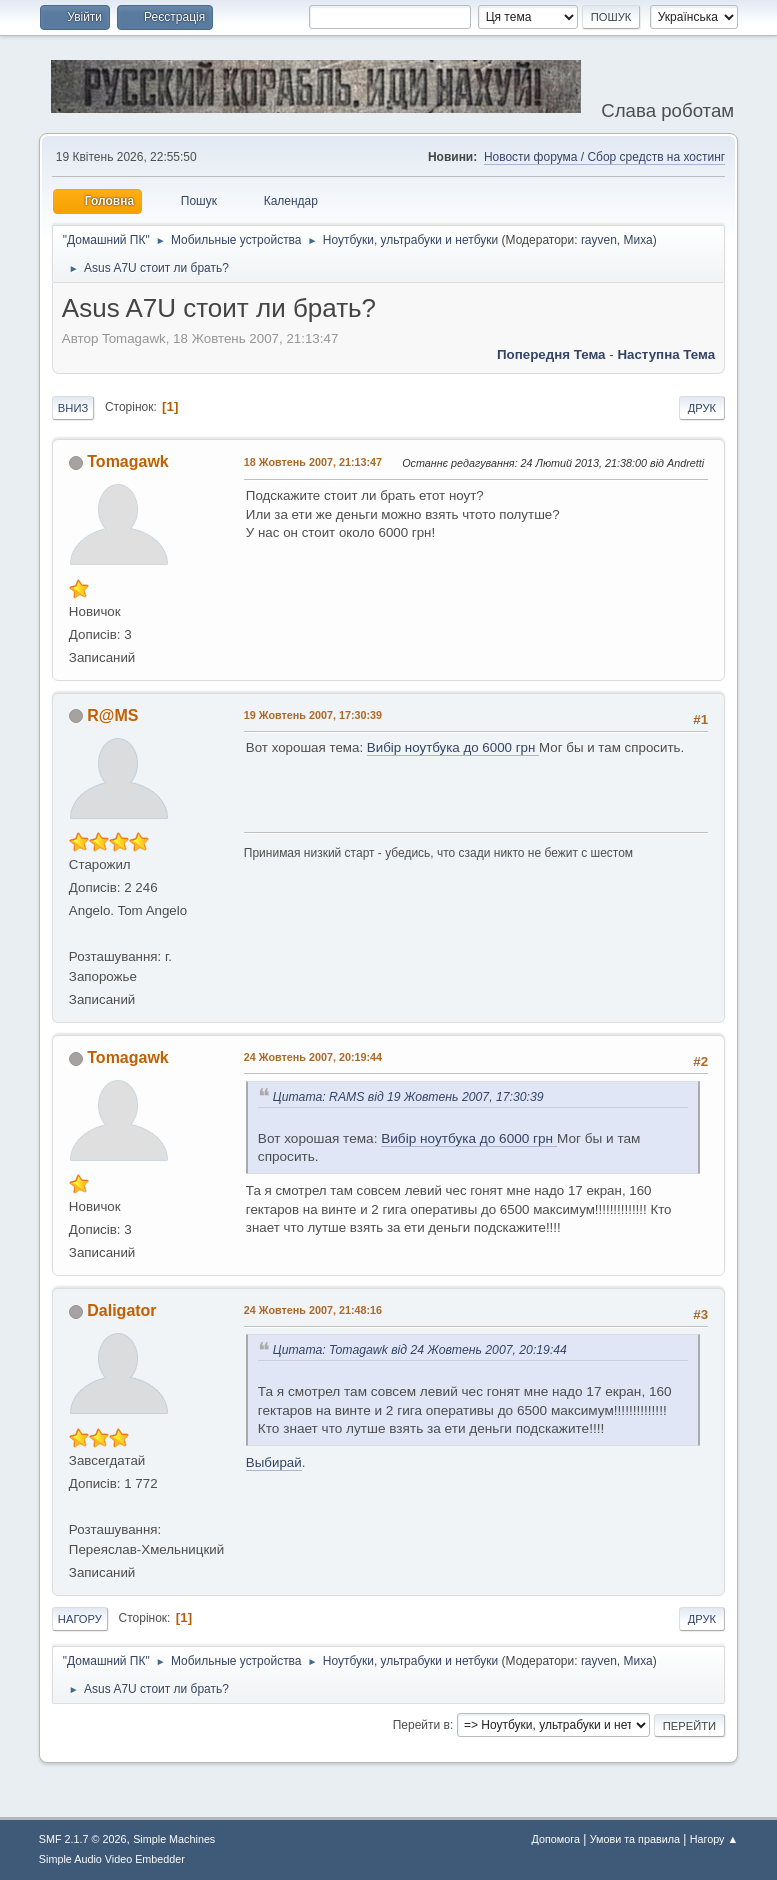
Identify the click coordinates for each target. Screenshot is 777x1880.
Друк (702, 408)
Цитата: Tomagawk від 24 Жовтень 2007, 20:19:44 (420, 1350)
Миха (638, 240)
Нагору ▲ (714, 1839)
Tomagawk (127, 461)
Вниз (73, 408)
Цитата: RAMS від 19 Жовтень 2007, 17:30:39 (408, 1097)
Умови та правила (635, 1839)
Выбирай (274, 1462)
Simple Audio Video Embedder (112, 1859)
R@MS (112, 715)
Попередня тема (551, 354)
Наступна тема (666, 354)
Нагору (80, 1619)
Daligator (121, 1310)
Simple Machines (174, 1839)
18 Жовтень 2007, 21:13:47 (313, 462)
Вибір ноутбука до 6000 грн (453, 747)
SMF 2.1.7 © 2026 (83, 1839)
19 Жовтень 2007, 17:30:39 (313, 715)
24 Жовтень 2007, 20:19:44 (313, 1057)
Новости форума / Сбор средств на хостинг (604, 157)
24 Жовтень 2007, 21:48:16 (313, 1310)
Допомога (556, 1839)
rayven (599, 240)
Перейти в (421, 1725)
